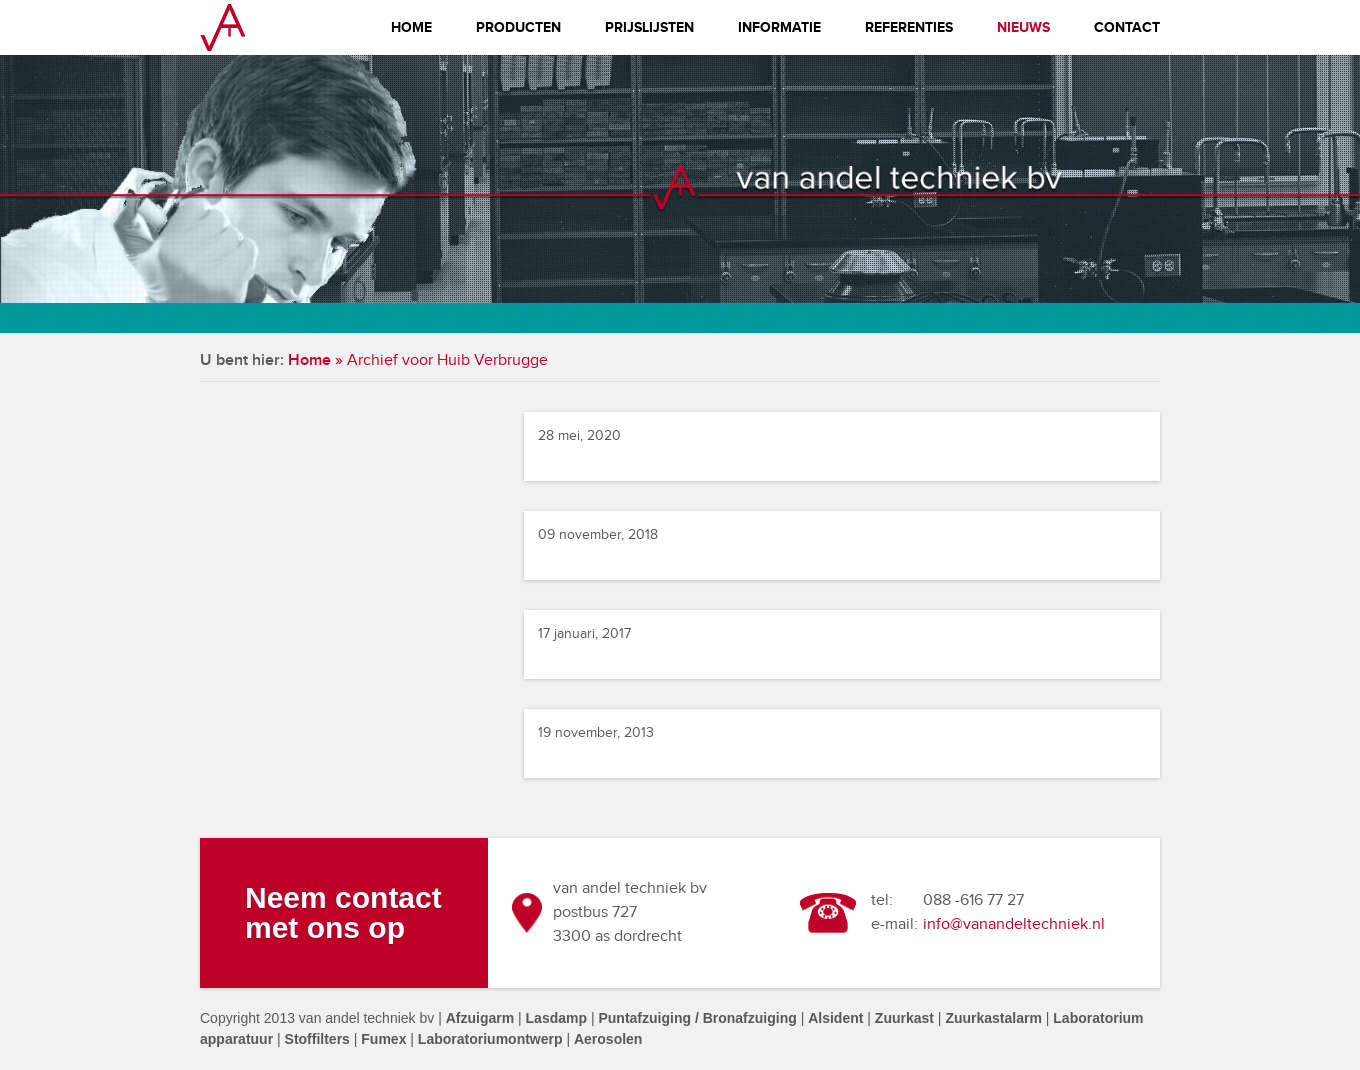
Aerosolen (608, 1039)
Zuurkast (904, 1018)
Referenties (909, 27)
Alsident (835, 1018)
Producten (518, 27)
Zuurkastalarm (993, 1018)
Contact (1127, 27)
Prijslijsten (649, 27)
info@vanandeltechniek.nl (1014, 924)
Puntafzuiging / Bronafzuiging (697, 1018)
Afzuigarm (480, 1018)
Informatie (779, 27)
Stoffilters (317, 1039)
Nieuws (1023, 27)
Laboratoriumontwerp (490, 1039)
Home (411, 27)
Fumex (383, 1039)
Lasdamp (556, 1018)
